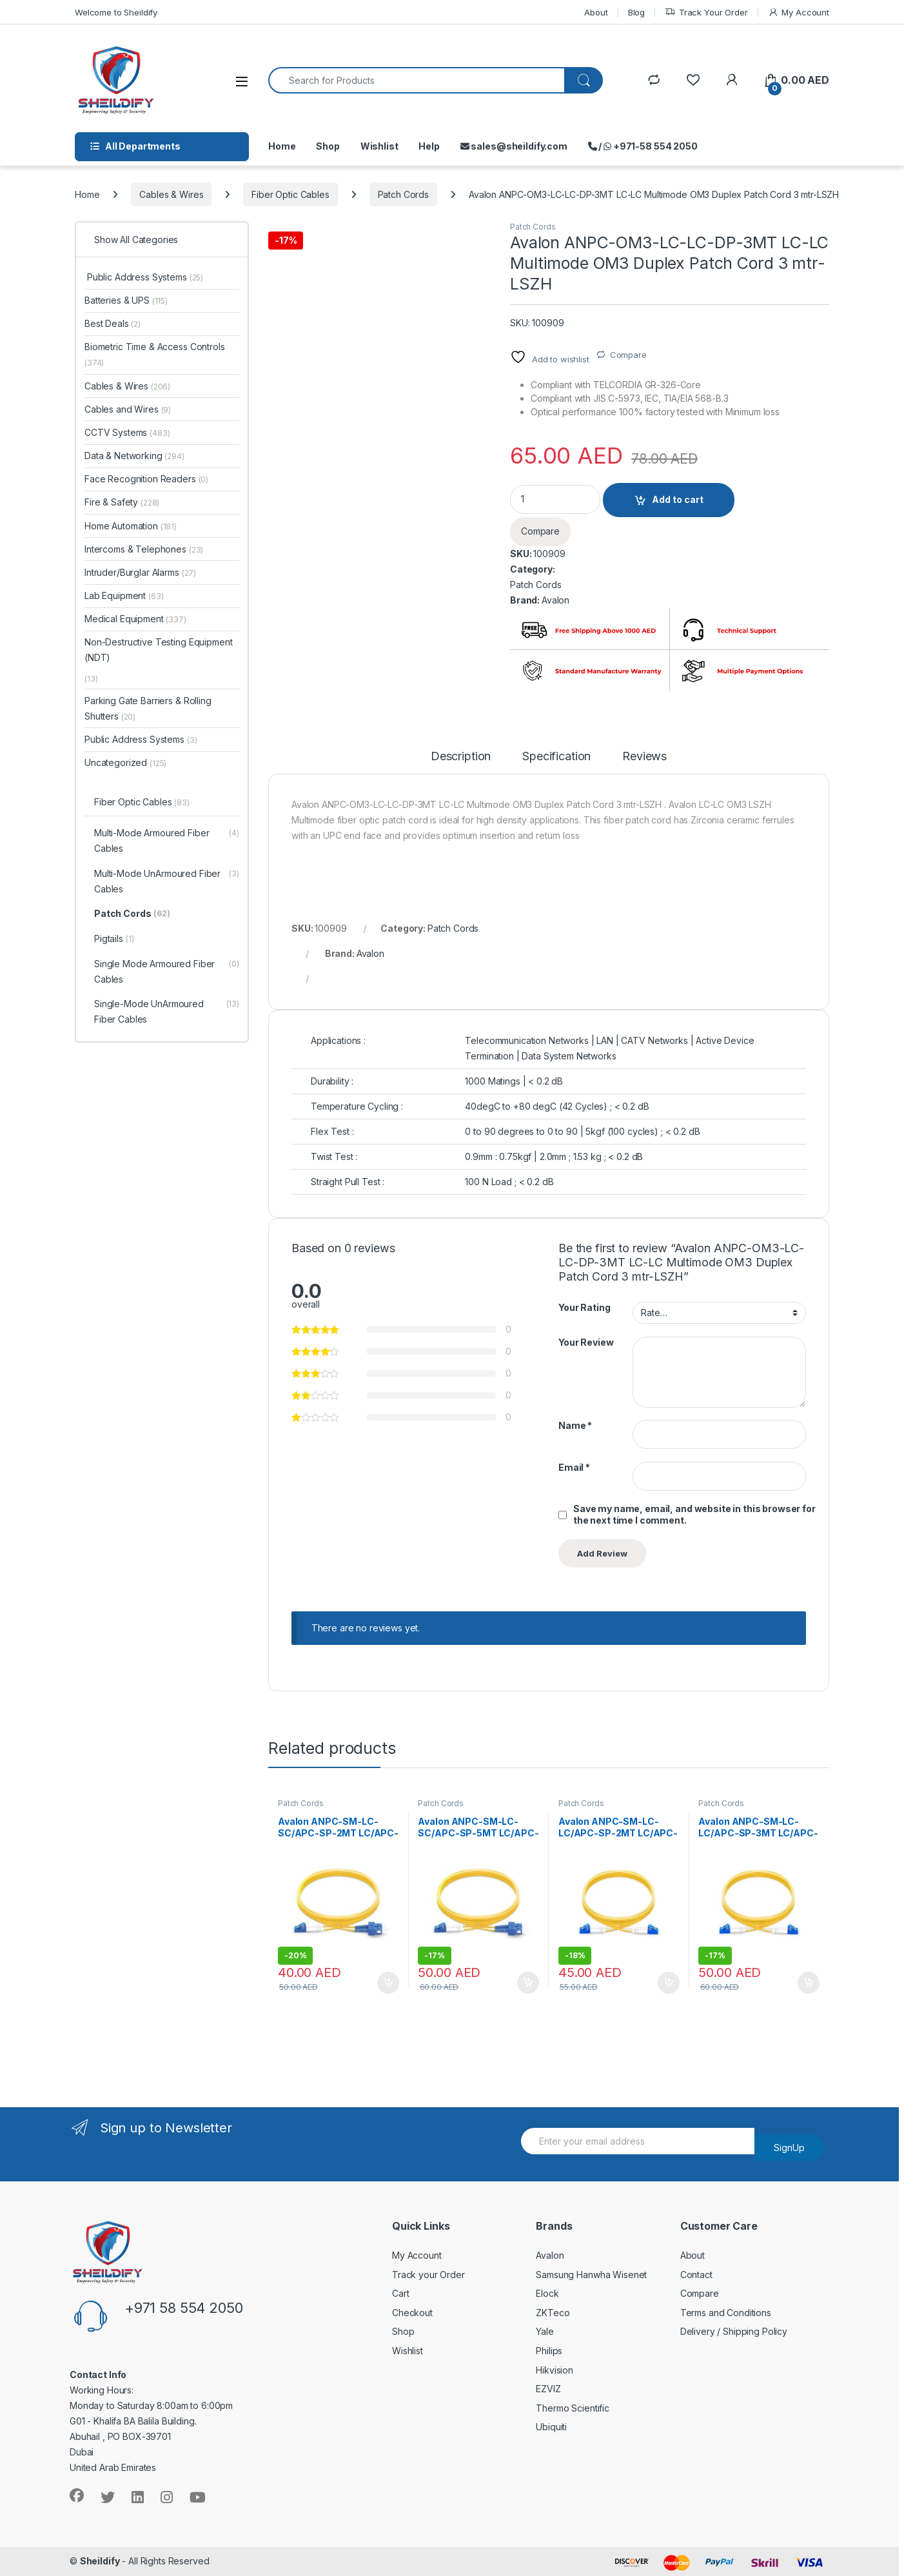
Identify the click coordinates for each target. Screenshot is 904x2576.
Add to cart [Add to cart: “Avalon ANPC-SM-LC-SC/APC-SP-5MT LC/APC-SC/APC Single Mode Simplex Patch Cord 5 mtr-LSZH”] (528, 1983)
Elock (547, 2293)
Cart (400, 2293)
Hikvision (554, 2370)
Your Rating (584, 1307)
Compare (628, 354)
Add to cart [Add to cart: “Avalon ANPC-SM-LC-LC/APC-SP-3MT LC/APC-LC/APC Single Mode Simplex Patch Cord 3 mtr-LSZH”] (809, 1983)
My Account (798, 12)
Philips (549, 2350)
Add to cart (677, 499)
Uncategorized (125, 762)
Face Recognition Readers (146, 478)
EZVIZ (548, 2388)
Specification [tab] (556, 757)
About (595, 12)
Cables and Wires (127, 409)
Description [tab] (461, 757)
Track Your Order (706, 12)
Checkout (412, 2312)
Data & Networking (134, 455)
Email (574, 1467)
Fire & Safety (121, 502)
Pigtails (113, 939)
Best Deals (112, 323)
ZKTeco (552, 2312)
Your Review (585, 1342)
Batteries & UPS (126, 300)
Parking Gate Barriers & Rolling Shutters (147, 708)
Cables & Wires (171, 194)
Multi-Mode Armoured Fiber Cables (166, 841)
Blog (636, 12)
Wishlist (379, 146)
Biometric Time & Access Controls (154, 354)
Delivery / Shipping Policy (733, 2331)
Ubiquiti (551, 2426)
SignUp (789, 2147)
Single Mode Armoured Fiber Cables (166, 972)
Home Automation (130, 525)
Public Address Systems (143, 276)
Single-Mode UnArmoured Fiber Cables (166, 1012)
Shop (327, 146)
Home (281, 146)
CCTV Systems (127, 432)
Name (575, 1425)
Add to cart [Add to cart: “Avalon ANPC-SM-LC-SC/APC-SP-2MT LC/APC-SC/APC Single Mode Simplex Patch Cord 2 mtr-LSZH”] (388, 1983)
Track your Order (428, 2274)
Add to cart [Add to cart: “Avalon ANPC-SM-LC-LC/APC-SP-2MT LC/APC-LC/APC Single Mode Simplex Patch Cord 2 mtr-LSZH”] (669, 1983)
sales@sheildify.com (513, 146)
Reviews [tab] (644, 757)
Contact (696, 2274)
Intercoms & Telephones (143, 549)
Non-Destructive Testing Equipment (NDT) (158, 649)
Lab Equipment (124, 595)
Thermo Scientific (572, 2408)
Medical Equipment (135, 618)
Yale (544, 2331)
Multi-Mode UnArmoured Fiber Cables (166, 882)
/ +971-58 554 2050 (643, 146)
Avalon (555, 600)
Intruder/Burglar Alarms (140, 572)
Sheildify (100, 2560)
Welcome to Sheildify (116, 12)
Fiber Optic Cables (290, 194)
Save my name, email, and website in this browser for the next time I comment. (694, 1514)
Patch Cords (403, 194)
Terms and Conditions (725, 2312)
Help (428, 146)
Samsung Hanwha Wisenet (591, 2274)
